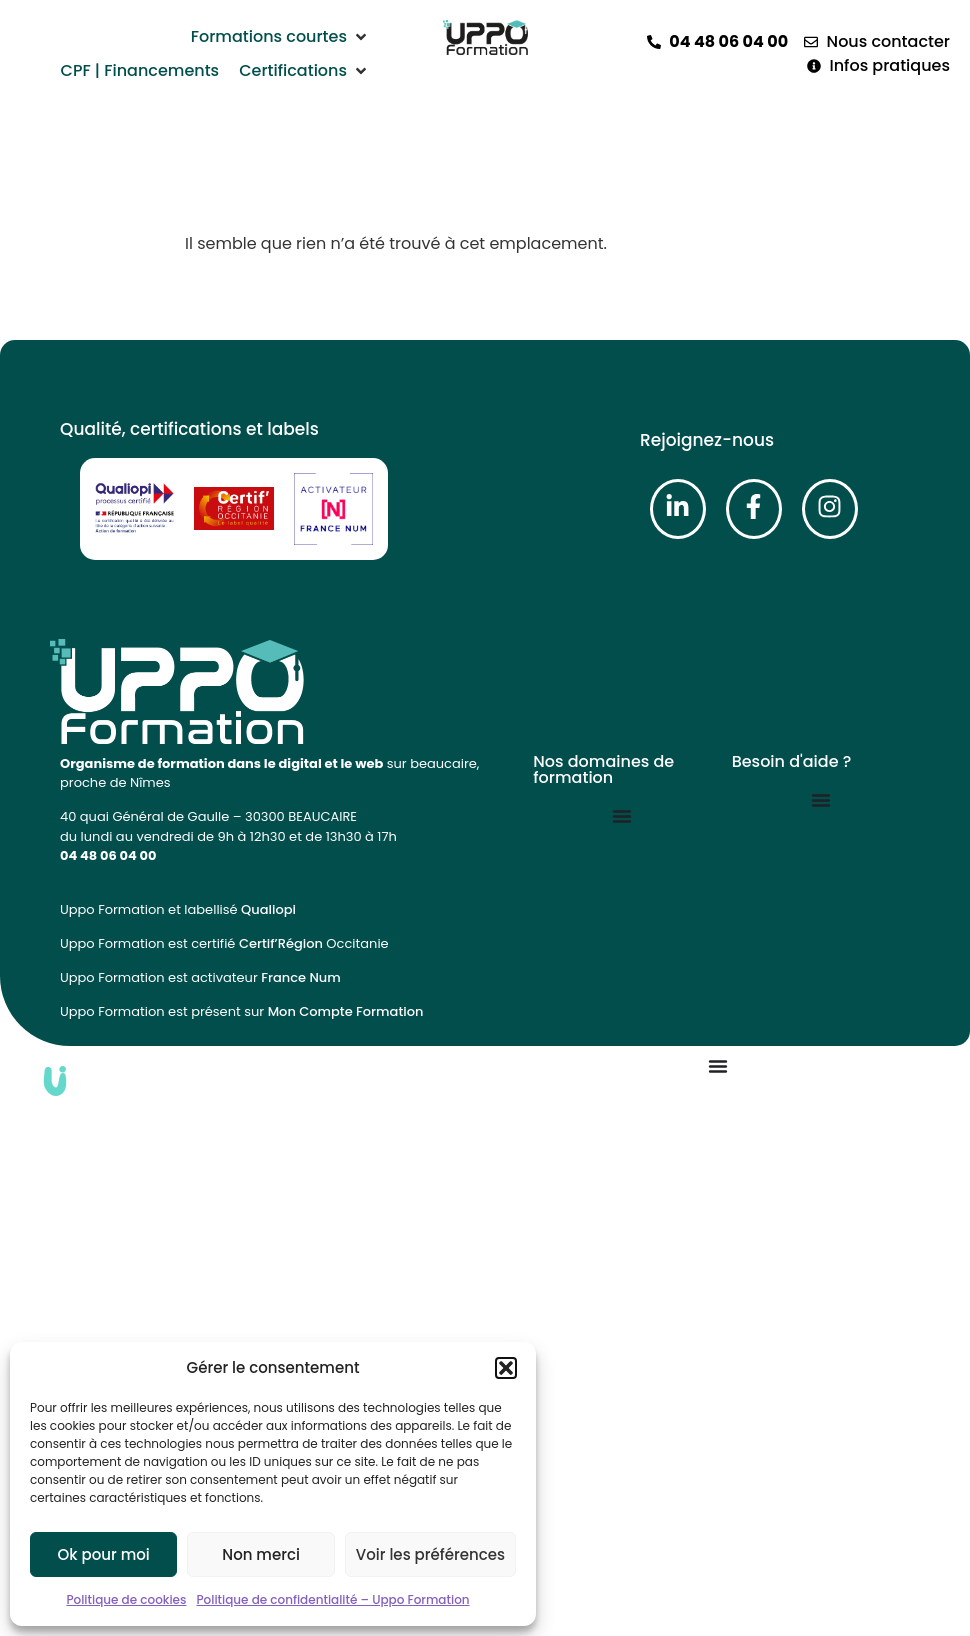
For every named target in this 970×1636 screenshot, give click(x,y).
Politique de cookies (126, 1599)
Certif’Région (281, 943)
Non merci (261, 1554)
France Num (300, 977)
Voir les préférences (430, 1554)
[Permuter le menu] (622, 816)
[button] (506, 1368)
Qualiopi (268, 909)
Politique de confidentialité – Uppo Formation (332, 1599)
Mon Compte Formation (346, 1011)
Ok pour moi (104, 1554)
